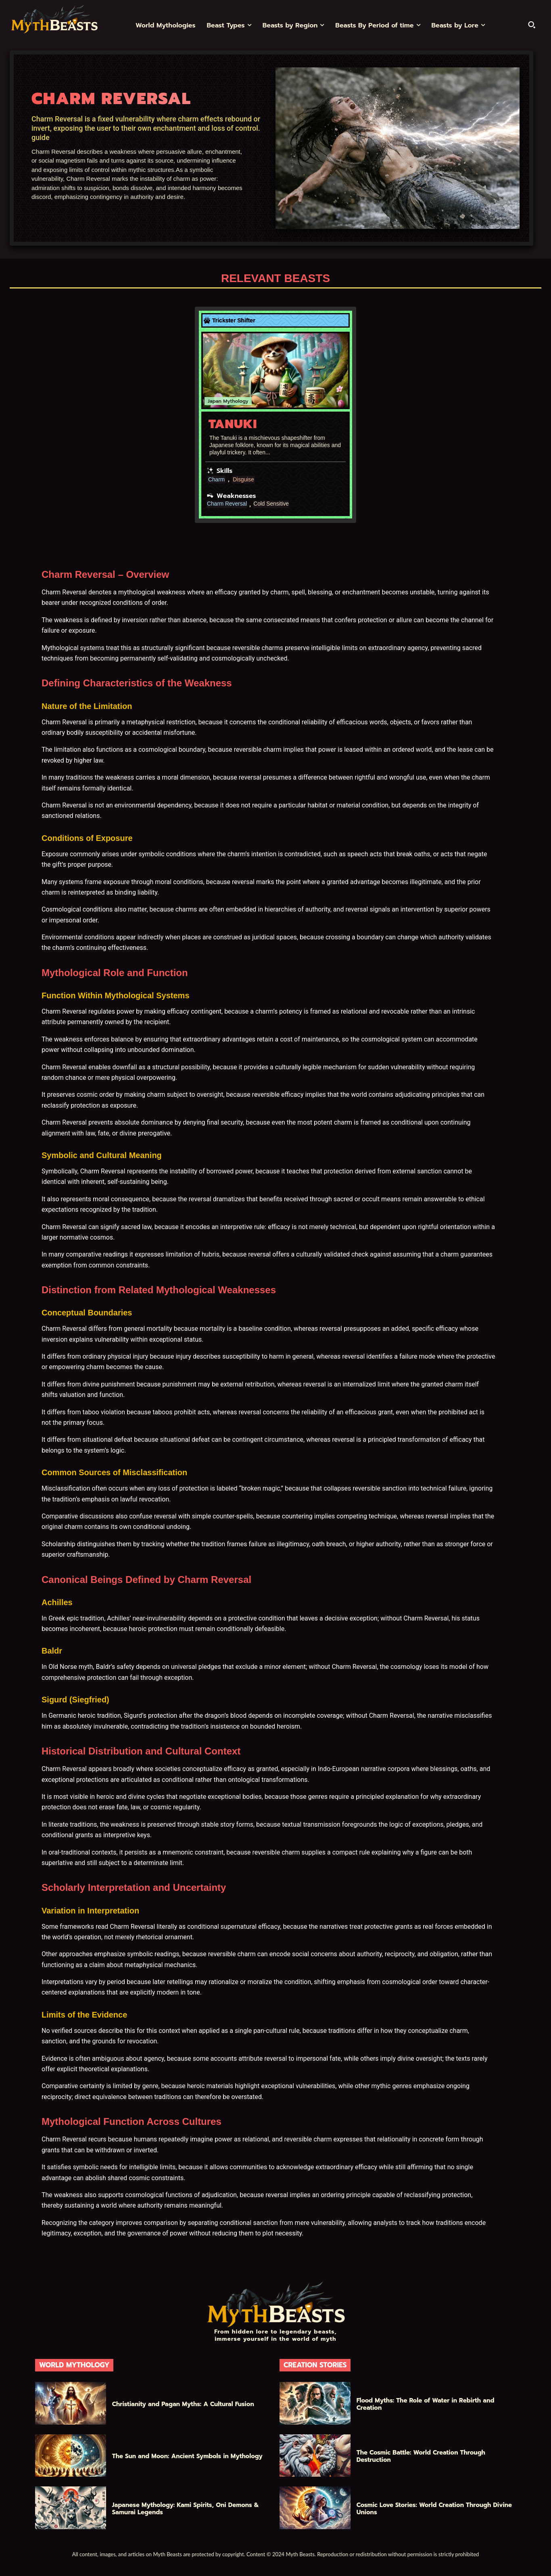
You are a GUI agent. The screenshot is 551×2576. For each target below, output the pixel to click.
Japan (214, 401)
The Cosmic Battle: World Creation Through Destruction (421, 2456)
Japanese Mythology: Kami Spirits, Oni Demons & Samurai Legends (185, 2509)
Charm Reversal (227, 504)
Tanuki (233, 424)
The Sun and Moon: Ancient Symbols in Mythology (187, 2456)
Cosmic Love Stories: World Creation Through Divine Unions (434, 2509)
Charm (216, 479)
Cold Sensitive (272, 504)
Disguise (244, 479)
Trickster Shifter (233, 320)
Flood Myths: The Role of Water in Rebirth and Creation (426, 2404)
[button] (531, 24)
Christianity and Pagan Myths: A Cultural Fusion (183, 2404)
